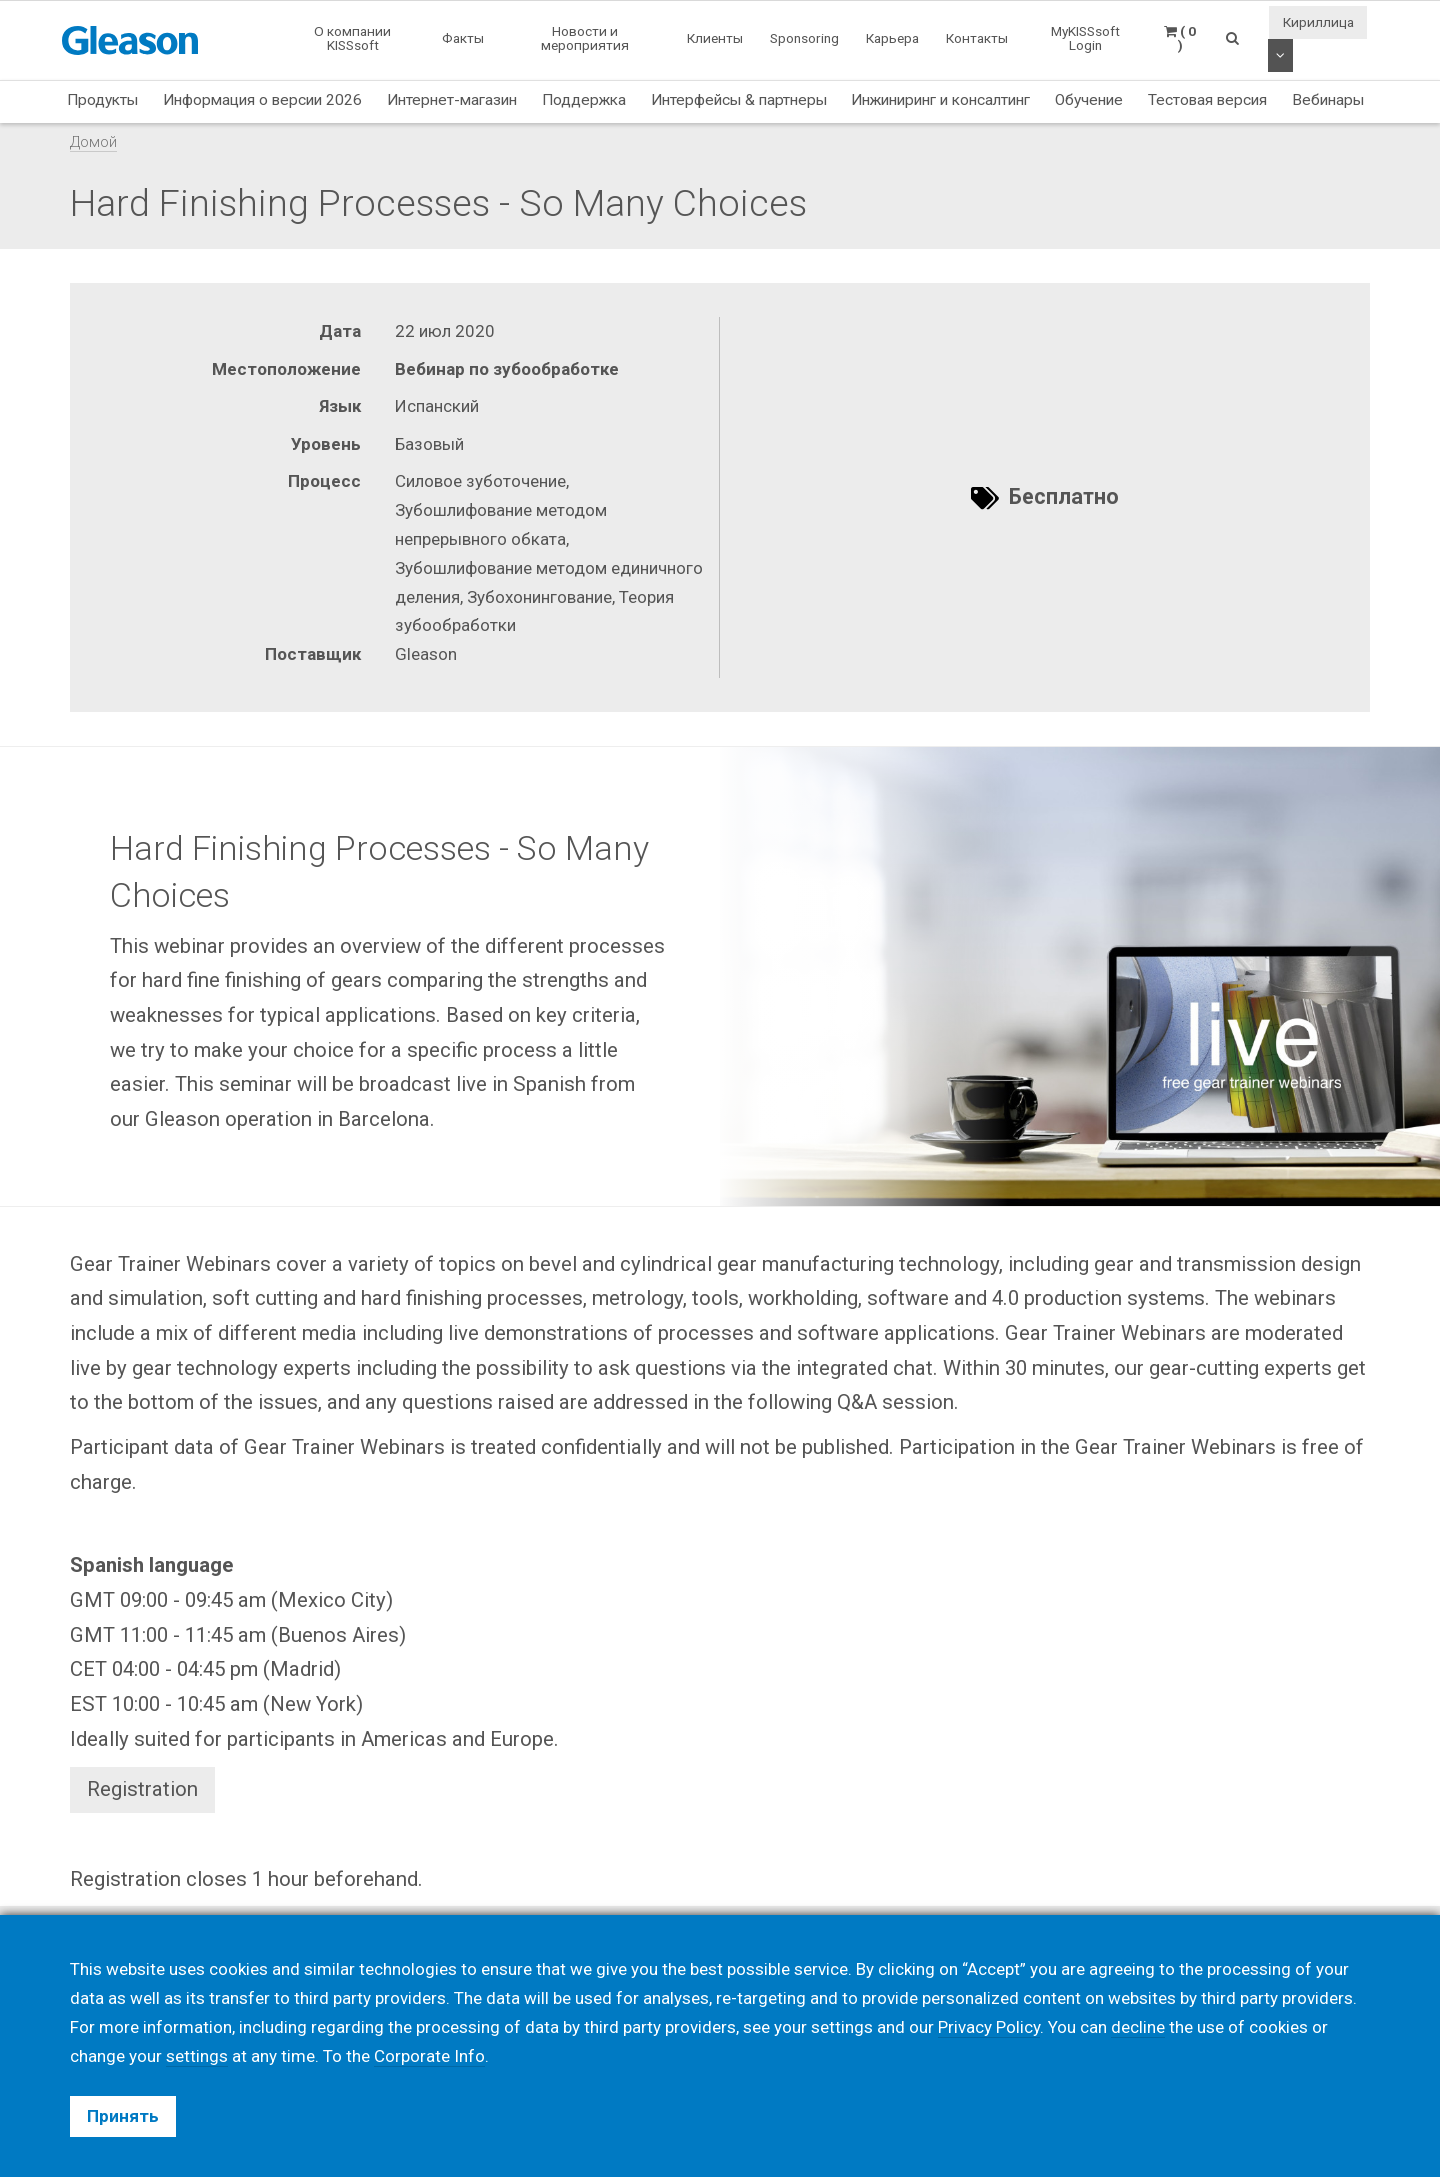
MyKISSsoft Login (1085, 38)
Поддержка (584, 100)
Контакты (977, 38)
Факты (463, 38)
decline (1138, 2027)
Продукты (102, 100)
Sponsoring (804, 38)
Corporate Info (429, 2056)
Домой (93, 142)
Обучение (1089, 100)
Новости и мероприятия (585, 38)
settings (197, 2056)
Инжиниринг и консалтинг (940, 100)
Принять (123, 2116)
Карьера (892, 38)
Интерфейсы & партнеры (739, 100)
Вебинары (1328, 100)
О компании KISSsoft (352, 38)
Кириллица (1318, 22)
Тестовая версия (1207, 100)
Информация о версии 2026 (262, 100)
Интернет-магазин (452, 100)
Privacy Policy (989, 2027)
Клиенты (715, 38)
